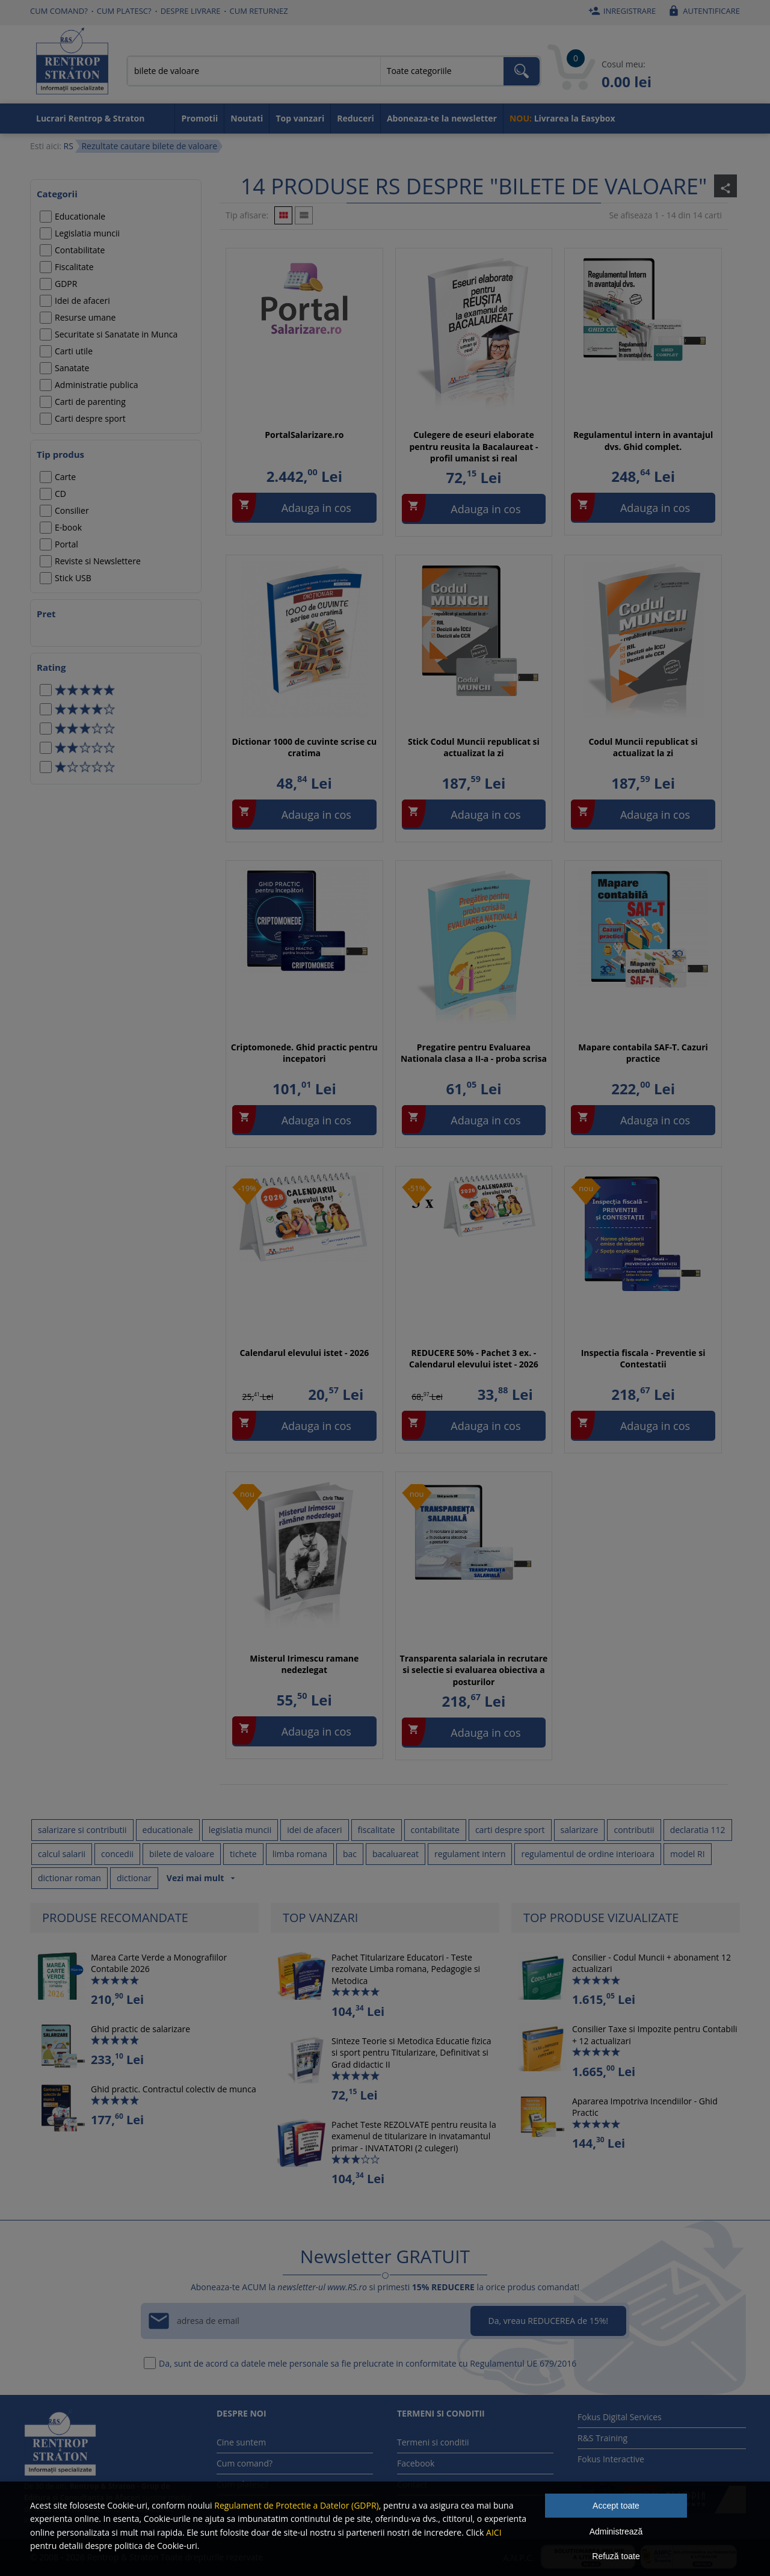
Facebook (415, 2463)
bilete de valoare (181, 1854)
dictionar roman (69, 1878)
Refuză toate (615, 2556)
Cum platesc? (124, 10)
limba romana (300, 1854)
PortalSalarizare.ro (304, 434)
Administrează (616, 2531)
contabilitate (435, 1829)
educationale (168, 1829)
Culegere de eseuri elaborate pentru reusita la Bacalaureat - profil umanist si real (473, 446)
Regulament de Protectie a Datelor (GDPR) (296, 2505)
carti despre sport (510, 1829)
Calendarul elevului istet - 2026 (304, 1352)
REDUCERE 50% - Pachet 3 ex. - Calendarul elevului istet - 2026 (473, 1358)
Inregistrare (620, 11)
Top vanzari (300, 118)
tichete (243, 1854)
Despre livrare (191, 10)
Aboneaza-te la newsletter (442, 118)
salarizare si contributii (82, 1829)
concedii (117, 1854)
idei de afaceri (314, 1829)
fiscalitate (376, 1829)
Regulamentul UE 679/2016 (523, 2363)
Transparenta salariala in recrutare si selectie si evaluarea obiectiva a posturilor (474, 1670)
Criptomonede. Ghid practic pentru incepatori (304, 1053)
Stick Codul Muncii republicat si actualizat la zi (474, 747)
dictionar (134, 1878)
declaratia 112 (697, 1829)
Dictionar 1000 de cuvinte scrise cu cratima (304, 747)
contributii (634, 1829)
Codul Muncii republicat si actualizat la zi (642, 747)
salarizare (580, 1829)
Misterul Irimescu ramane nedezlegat (304, 1664)
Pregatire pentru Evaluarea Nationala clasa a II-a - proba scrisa (474, 1053)
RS (68, 146)
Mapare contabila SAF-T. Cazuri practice (643, 1053)
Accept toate (616, 2505)
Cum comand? (59, 10)
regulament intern (469, 1854)
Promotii (199, 118)
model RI (687, 1854)
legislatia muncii (240, 1829)
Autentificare (702, 11)
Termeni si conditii (433, 2442)
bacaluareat (395, 1854)
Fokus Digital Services (620, 2417)
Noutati (246, 118)
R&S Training (602, 2438)
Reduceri (355, 118)
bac (350, 1854)
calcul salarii (61, 1854)
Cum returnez (259, 10)
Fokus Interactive (611, 2459)
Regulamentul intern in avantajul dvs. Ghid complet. (643, 440)
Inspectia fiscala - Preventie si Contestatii (643, 1358)
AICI (494, 2532)
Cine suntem (241, 2442)
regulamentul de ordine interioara (587, 1854)
